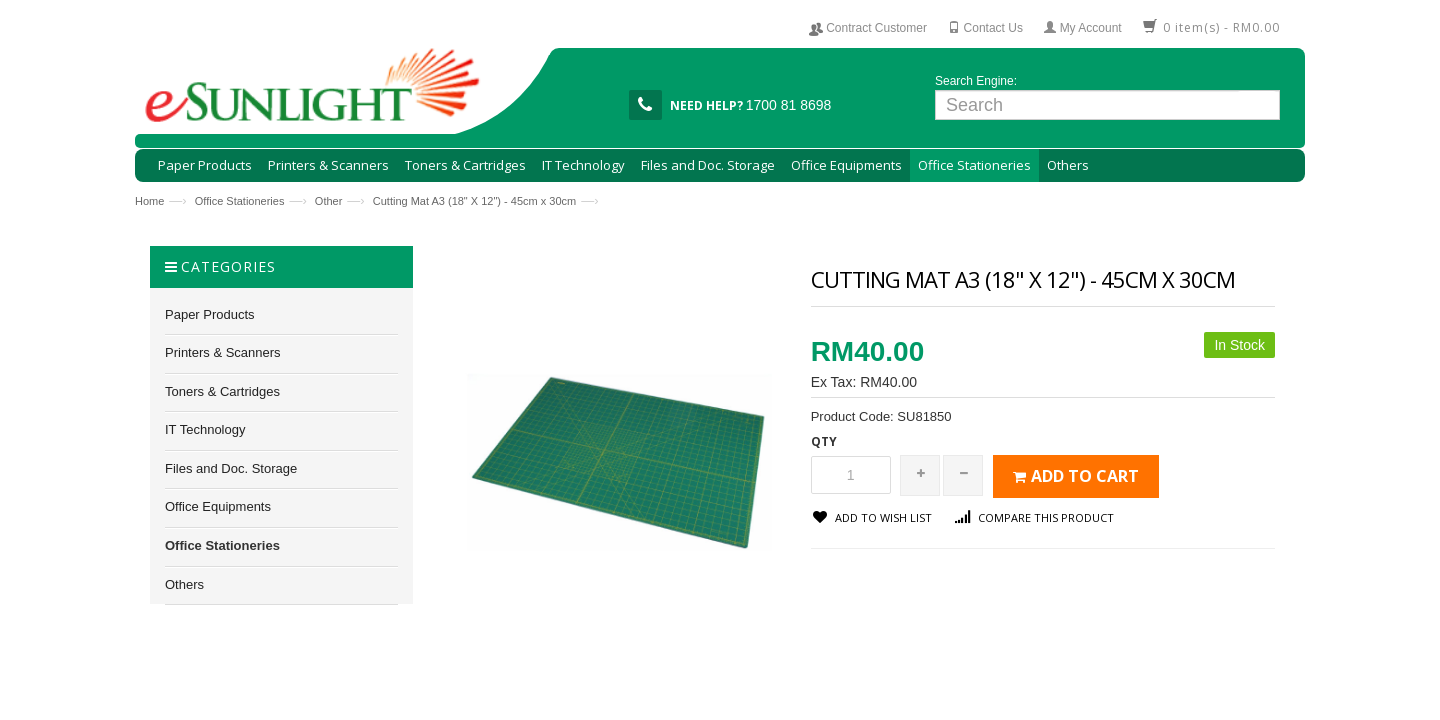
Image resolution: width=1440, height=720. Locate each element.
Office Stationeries (240, 201)
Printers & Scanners (223, 352)
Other (329, 201)
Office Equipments (218, 506)
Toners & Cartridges (222, 391)
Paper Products (210, 314)
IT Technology (205, 429)
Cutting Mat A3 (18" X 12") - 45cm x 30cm (474, 201)
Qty (824, 441)
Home (149, 201)
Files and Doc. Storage (231, 468)
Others (184, 584)
